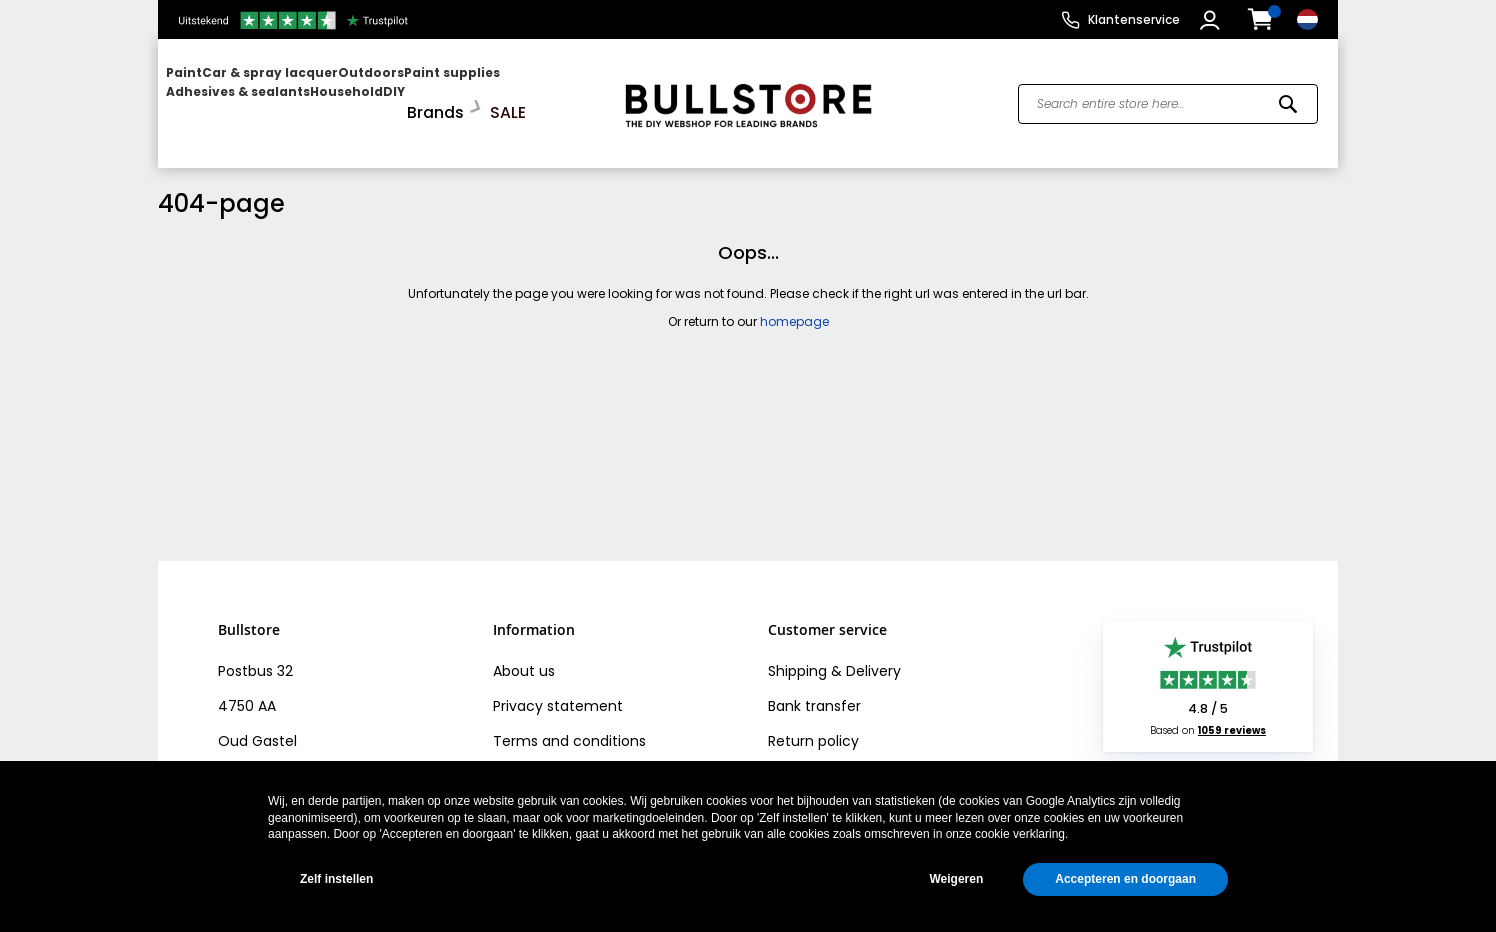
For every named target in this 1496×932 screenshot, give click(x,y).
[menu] (381, 95)
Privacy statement (558, 691)
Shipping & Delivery (834, 656)
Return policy (813, 726)
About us (524, 656)
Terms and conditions (569, 726)
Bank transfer (814, 691)
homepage (794, 306)
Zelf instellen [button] (336, 879)
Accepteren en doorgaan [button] (1125, 879)
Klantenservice (1134, 19)
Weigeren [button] (956, 879)
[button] (1212, 20)
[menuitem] (243, 95)
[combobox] (1168, 96)
